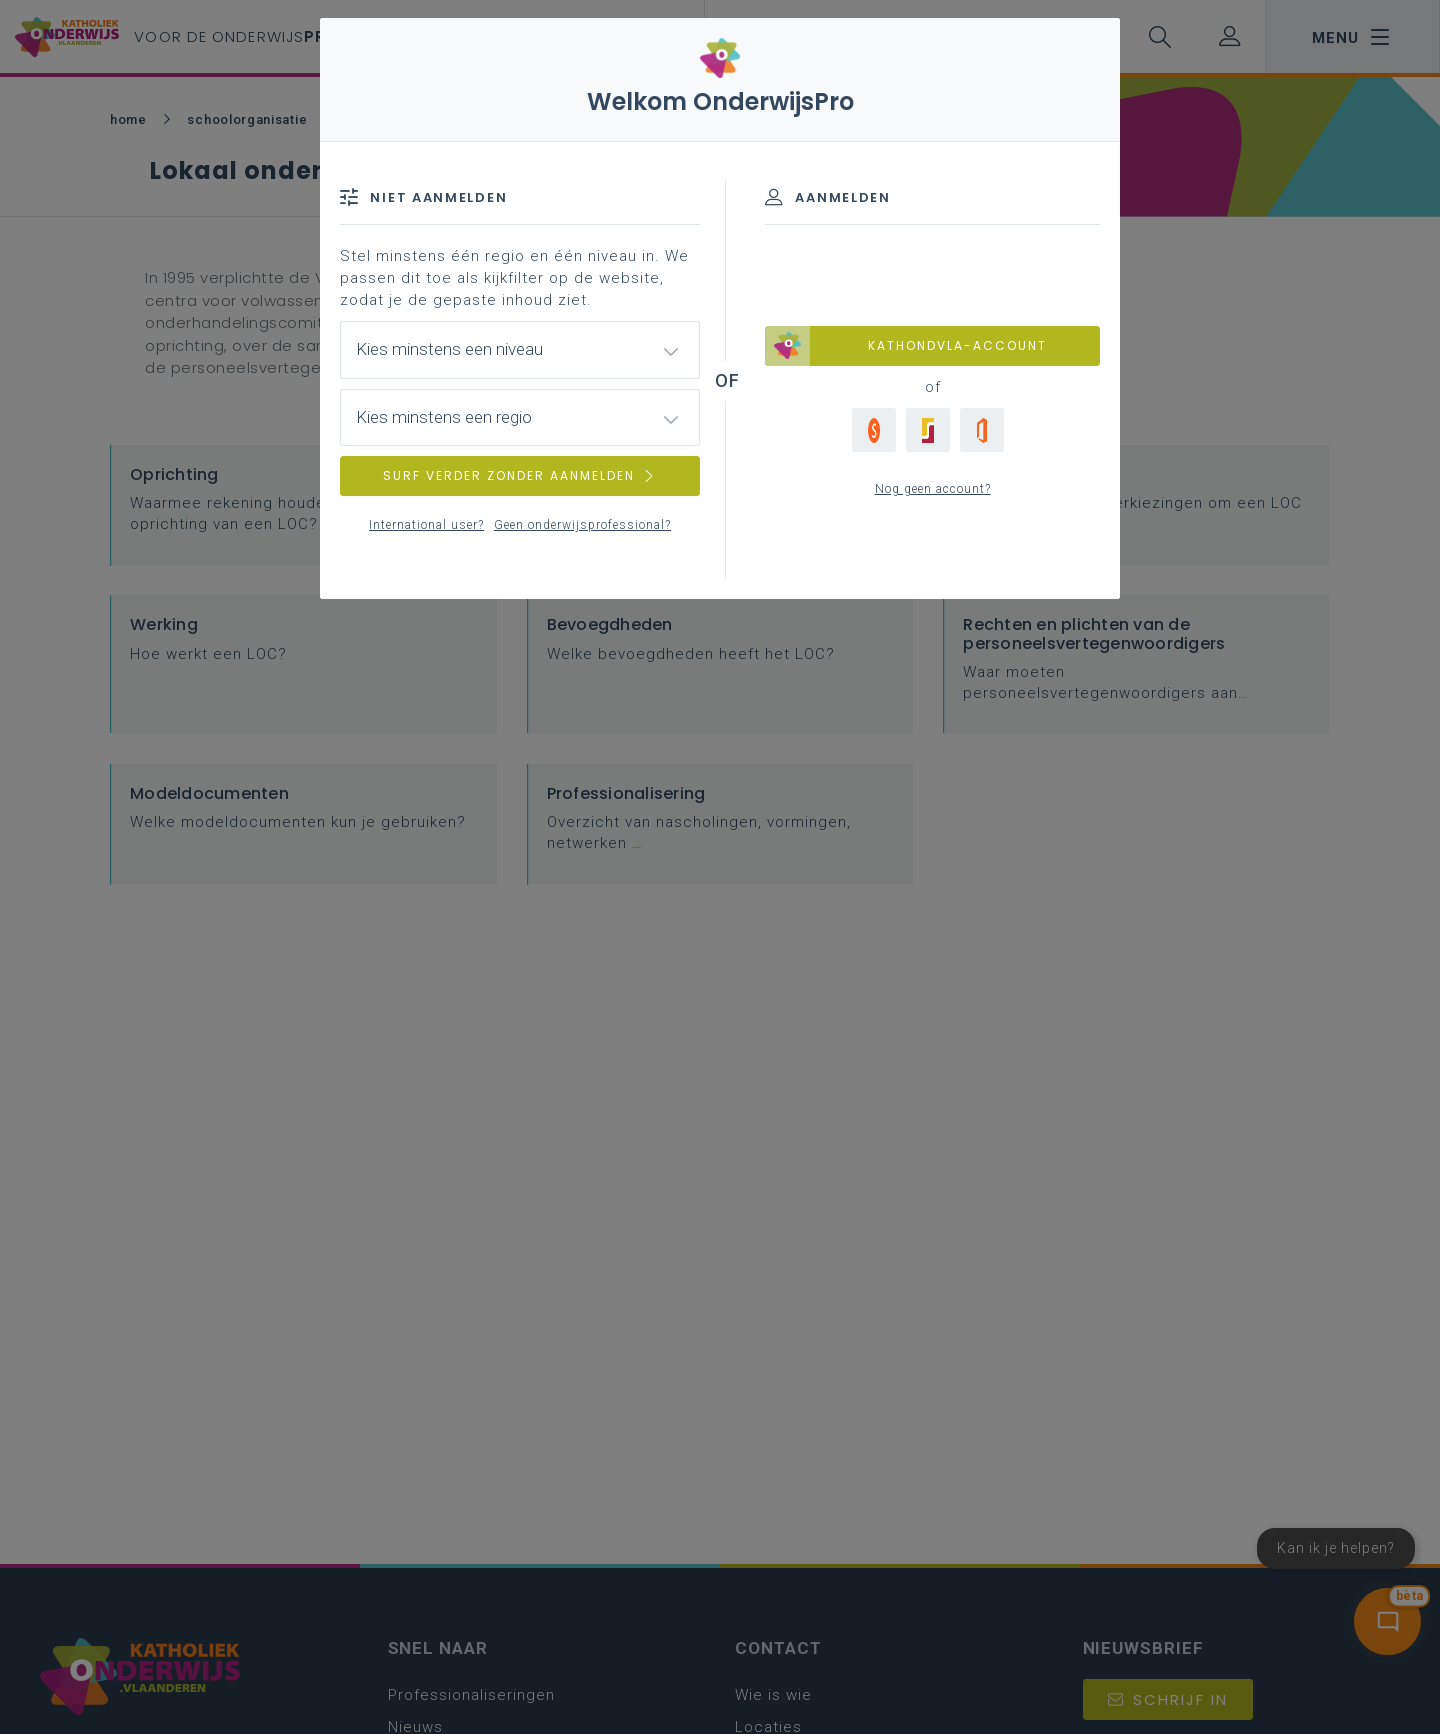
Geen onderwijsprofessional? (582, 525)
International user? (426, 525)
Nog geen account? (933, 489)
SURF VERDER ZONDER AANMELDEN (520, 475)
